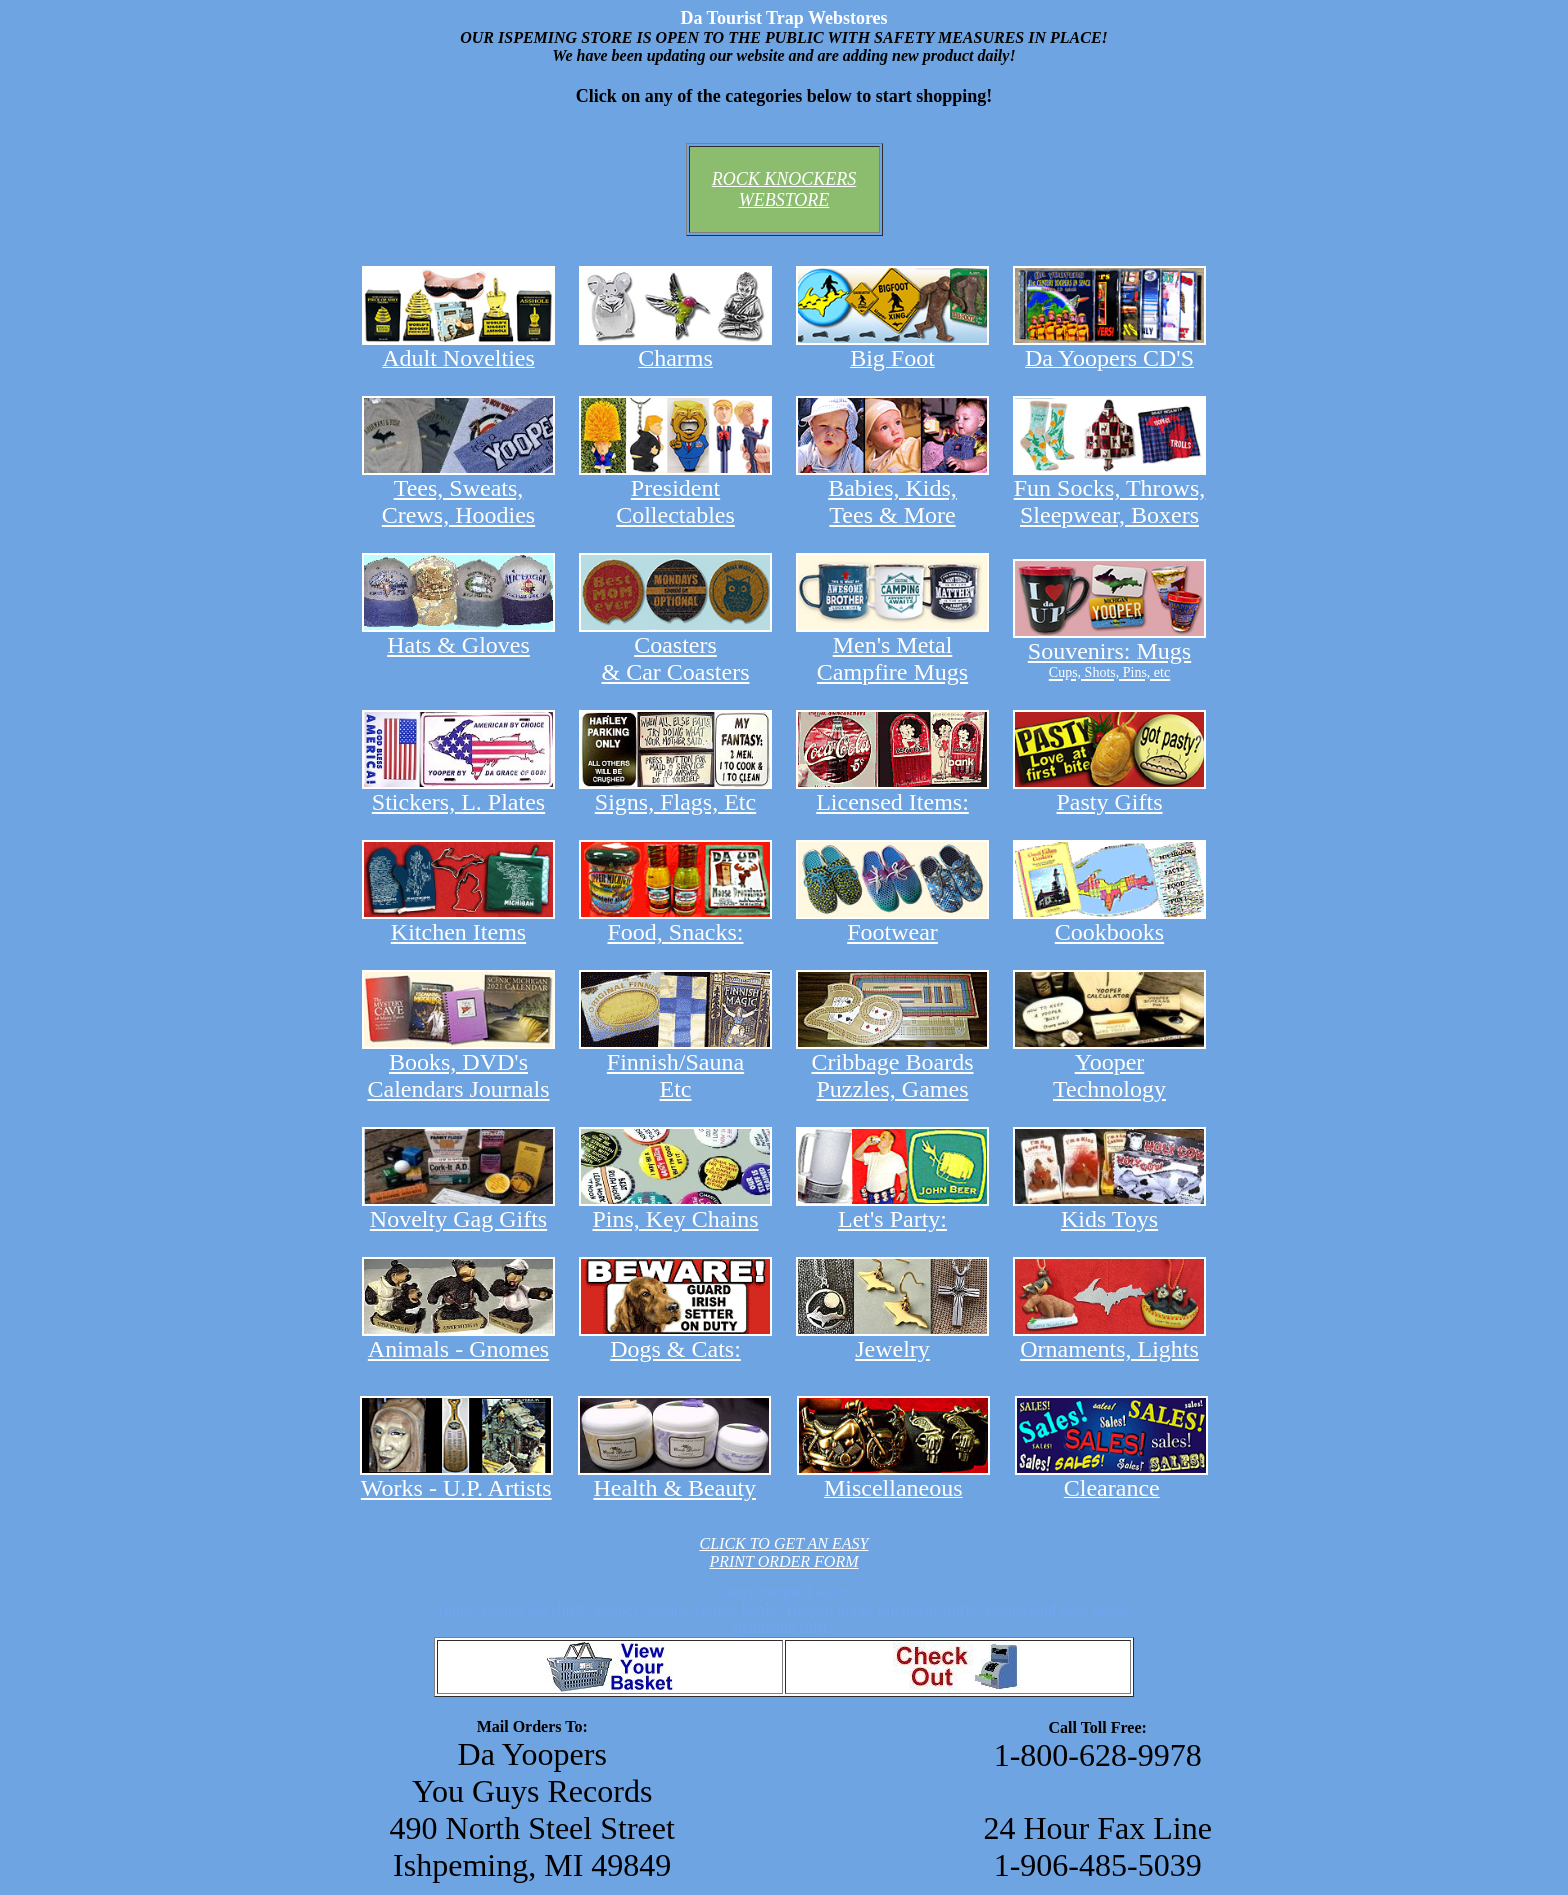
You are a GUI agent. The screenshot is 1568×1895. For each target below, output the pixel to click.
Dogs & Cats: (675, 1338)
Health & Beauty (674, 1477)
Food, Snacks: (675, 921)
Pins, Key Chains (675, 1208)
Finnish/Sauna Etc (675, 1065)
